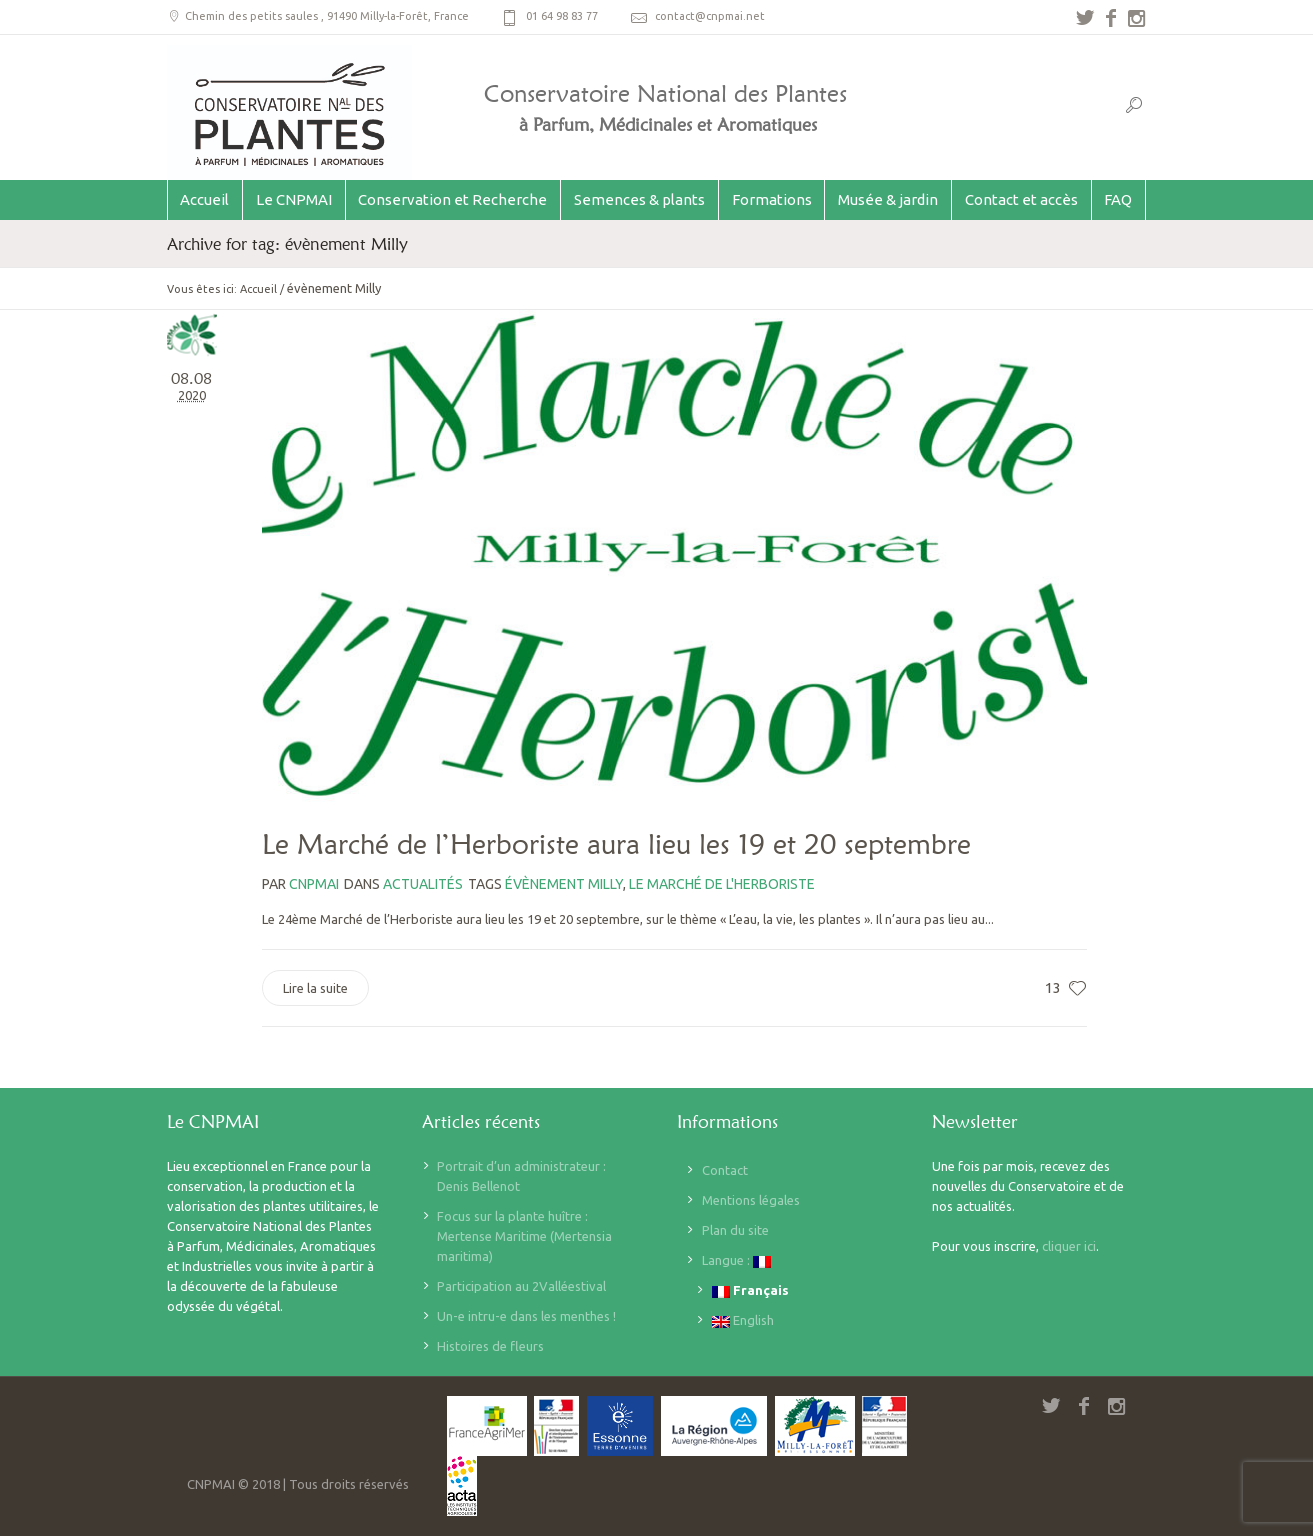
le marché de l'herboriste (722, 884)
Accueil (258, 289)
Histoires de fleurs (490, 1346)
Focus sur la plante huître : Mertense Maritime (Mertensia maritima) (524, 1236)
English (743, 1320)
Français (750, 1290)
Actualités (423, 884)
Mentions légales (751, 1200)
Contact (725, 1170)
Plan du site (735, 1230)
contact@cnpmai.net (710, 16)
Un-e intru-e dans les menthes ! (526, 1316)
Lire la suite (315, 988)
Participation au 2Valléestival (521, 1286)
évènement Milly (564, 884)
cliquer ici (1069, 1246)
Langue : (736, 1260)
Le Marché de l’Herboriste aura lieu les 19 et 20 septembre (616, 844)
